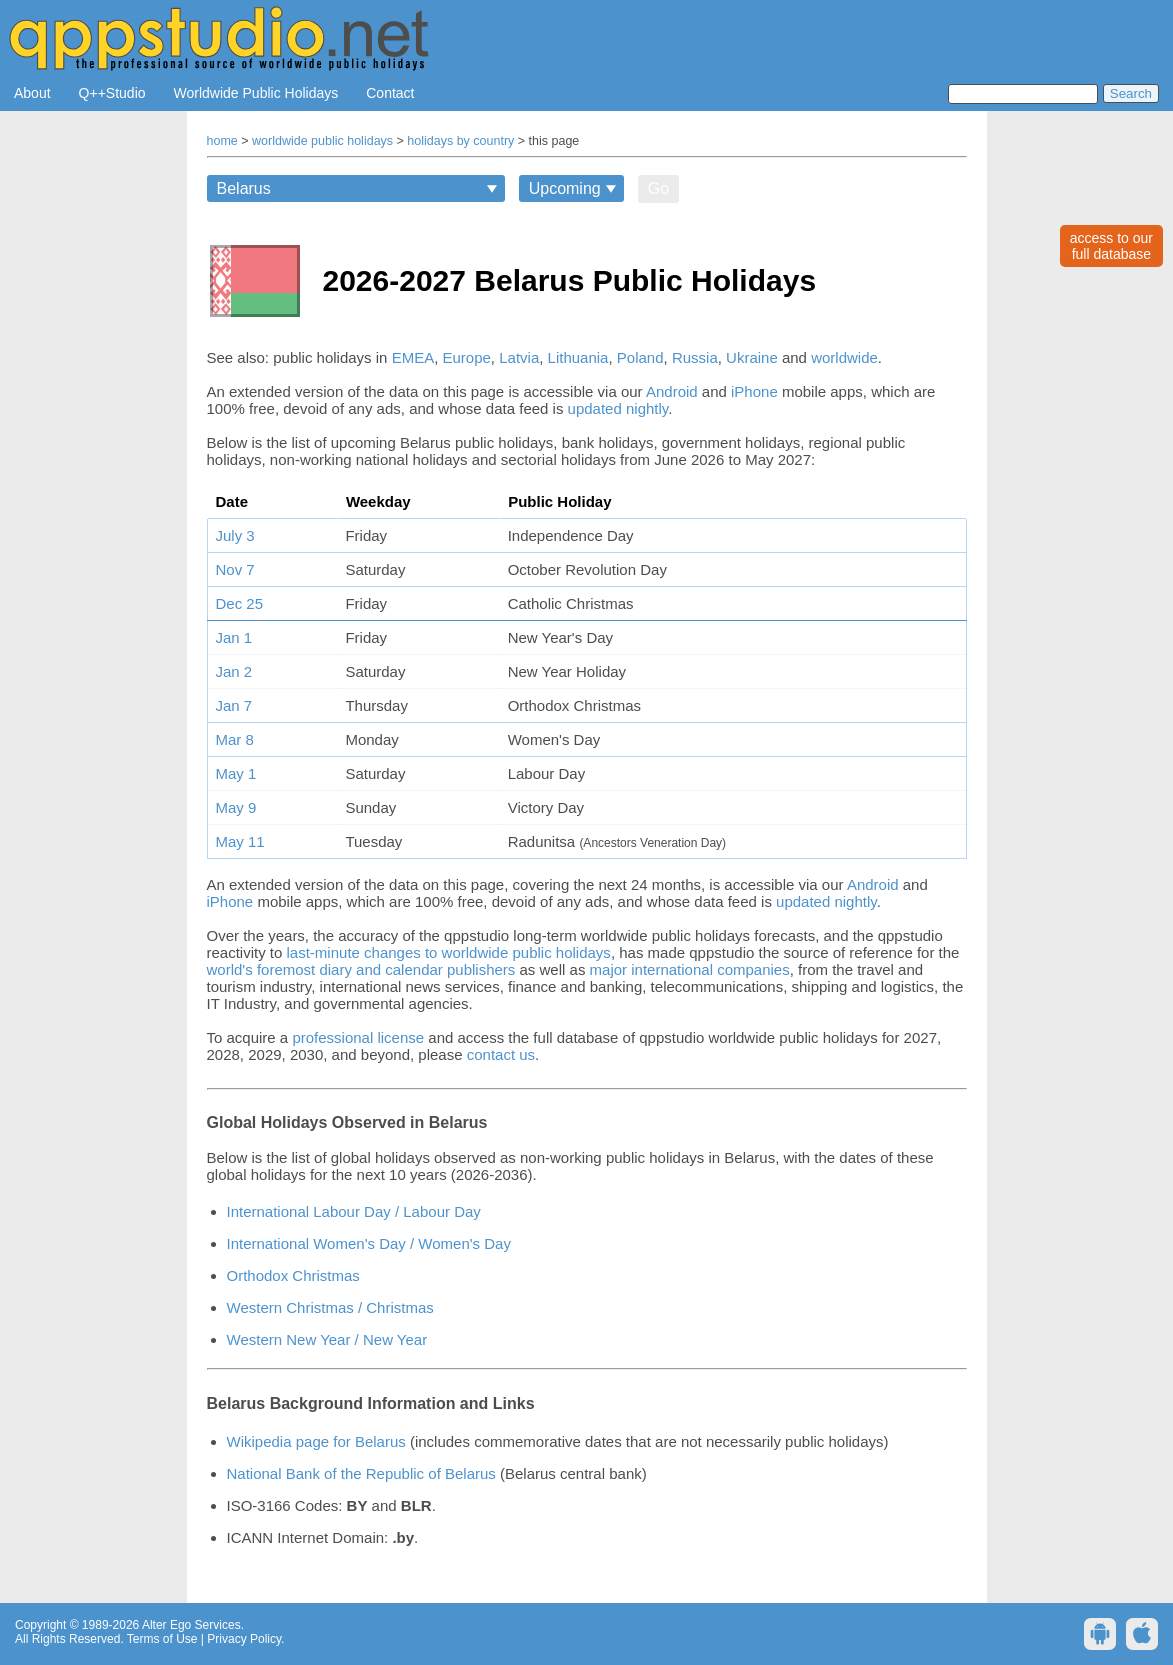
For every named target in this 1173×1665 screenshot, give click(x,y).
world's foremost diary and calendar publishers (361, 969)
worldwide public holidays (322, 141)
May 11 (240, 841)
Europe (466, 357)
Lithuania (578, 357)
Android (672, 391)
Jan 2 (234, 671)
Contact (390, 93)
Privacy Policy (244, 1639)
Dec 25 (240, 603)
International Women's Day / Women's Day (369, 1243)
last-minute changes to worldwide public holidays (449, 952)
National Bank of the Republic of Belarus (361, 1473)
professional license (358, 1037)
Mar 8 (235, 739)
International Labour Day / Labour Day (354, 1211)
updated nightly (618, 408)
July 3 (235, 535)
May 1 (236, 773)
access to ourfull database (1111, 246)
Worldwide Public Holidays (256, 93)
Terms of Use (162, 1639)
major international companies (690, 969)
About (32, 93)
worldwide (844, 357)
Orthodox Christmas (293, 1275)
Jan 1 (234, 637)
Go (658, 188)
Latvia (519, 357)
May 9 (236, 807)
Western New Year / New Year (327, 1339)
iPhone (754, 391)
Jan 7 (234, 705)
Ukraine (752, 357)
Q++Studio (112, 93)
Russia (695, 357)
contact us (501, 1054)
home (222, 141)
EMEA (413, 357)
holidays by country (460, 141)
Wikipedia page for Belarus (316, 1441)
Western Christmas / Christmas (330, 1307)
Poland (640, 357)
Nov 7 (235, 569)
